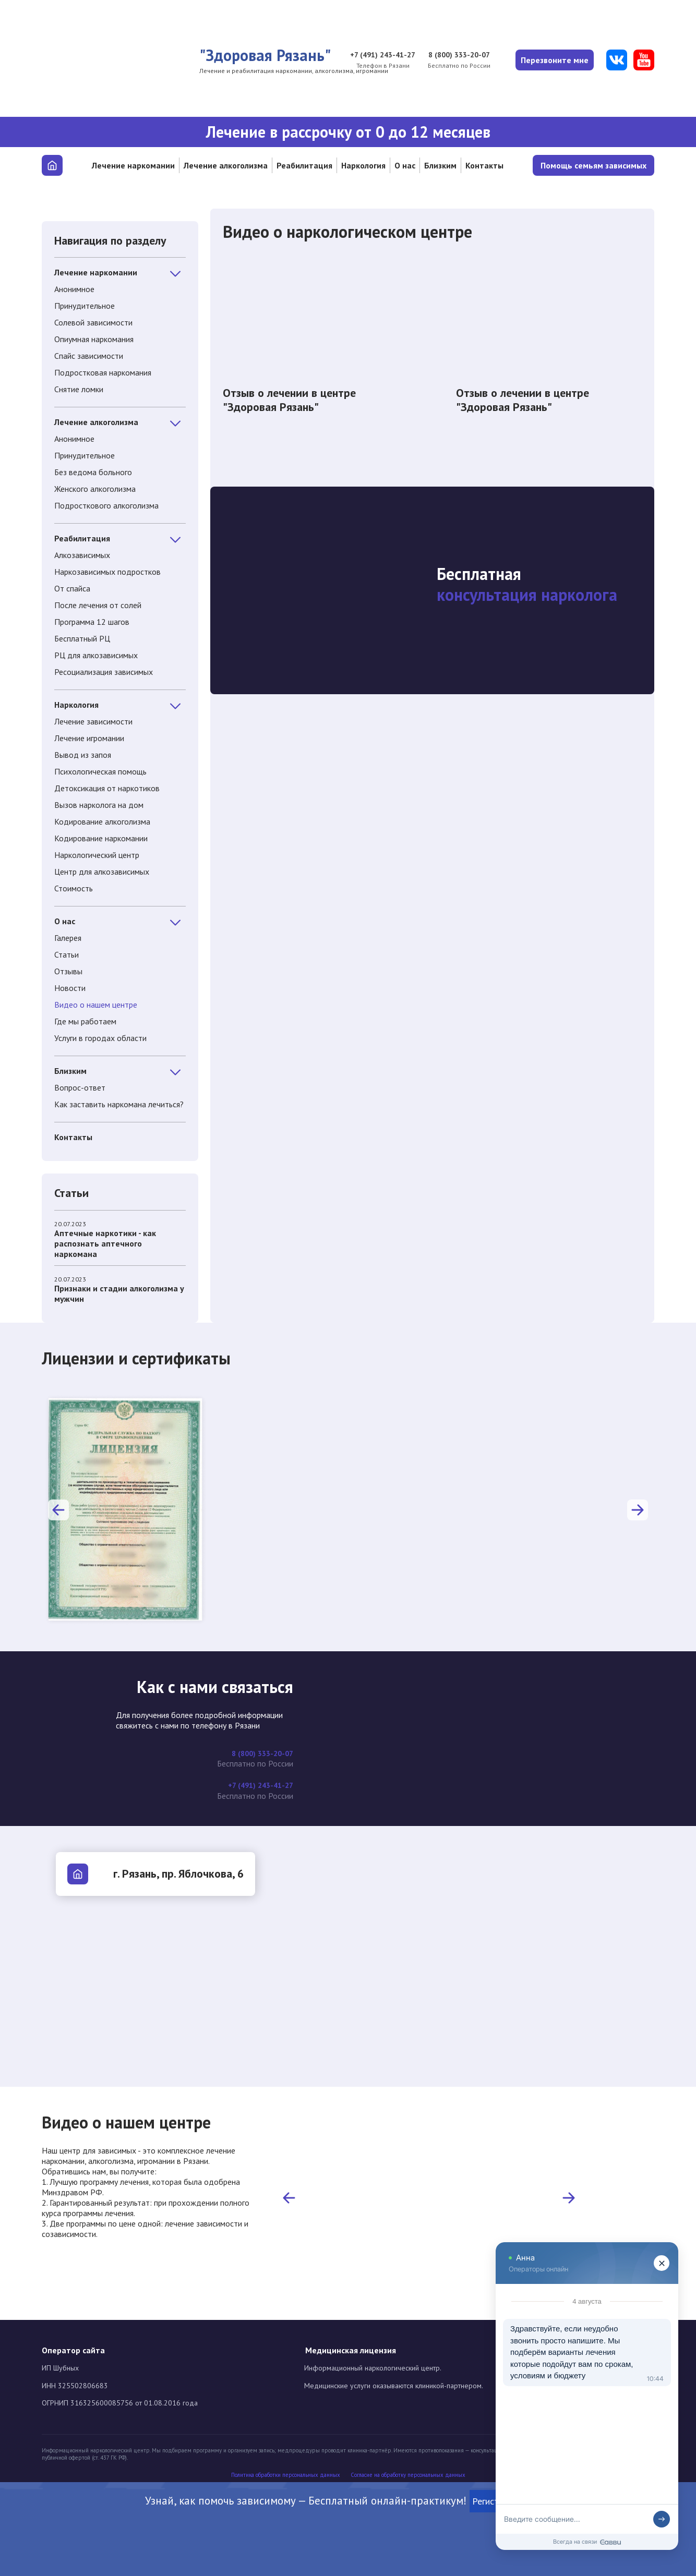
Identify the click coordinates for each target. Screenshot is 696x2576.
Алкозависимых (82, 555)
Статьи (66, 954)
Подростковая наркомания (102, 372)
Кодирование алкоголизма (102, 821)
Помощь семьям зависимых (593, 165)
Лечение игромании (89, 738)
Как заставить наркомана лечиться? (119, 1104)
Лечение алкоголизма (226, 165)
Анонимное (74, 289)
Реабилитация (304, 165)
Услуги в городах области (100, 1038)
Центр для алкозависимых (101, 871)
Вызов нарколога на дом (98, 805)
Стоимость (73, 888)
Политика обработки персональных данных (285, 2475)
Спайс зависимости (88, 355)
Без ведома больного (93, 472)
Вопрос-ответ (79, 1087)
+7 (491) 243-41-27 (369, 55)
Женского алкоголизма (95, 488)
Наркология (363, 165)
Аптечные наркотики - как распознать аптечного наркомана (105, 1243)
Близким (440, 165)
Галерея (67, 938)
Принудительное (84, 305)
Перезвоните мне (552, 60)
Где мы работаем (85, 1021)
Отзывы (68, 971)
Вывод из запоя (82, 754)
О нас (404, 165)
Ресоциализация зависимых (103, 672)
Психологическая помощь (100, 771)
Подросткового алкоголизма (106, 505)
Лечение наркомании (133, 165)
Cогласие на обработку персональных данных (408, 2475)
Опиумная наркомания (94, 339)
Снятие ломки (78, 389)
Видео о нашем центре (95, 1004)
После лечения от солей (97, 605)
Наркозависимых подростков (107, 571)
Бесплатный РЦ (82, 638)
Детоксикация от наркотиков (107, 788)
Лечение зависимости (93, 721)
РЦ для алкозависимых (96, 655)
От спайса (72, 588)
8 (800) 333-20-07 (451, 55)
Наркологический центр (96, 855)
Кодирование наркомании (101, 838)
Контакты (484, 165)
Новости (70, 988)
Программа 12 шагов (91, 621)
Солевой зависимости (93, 322)
